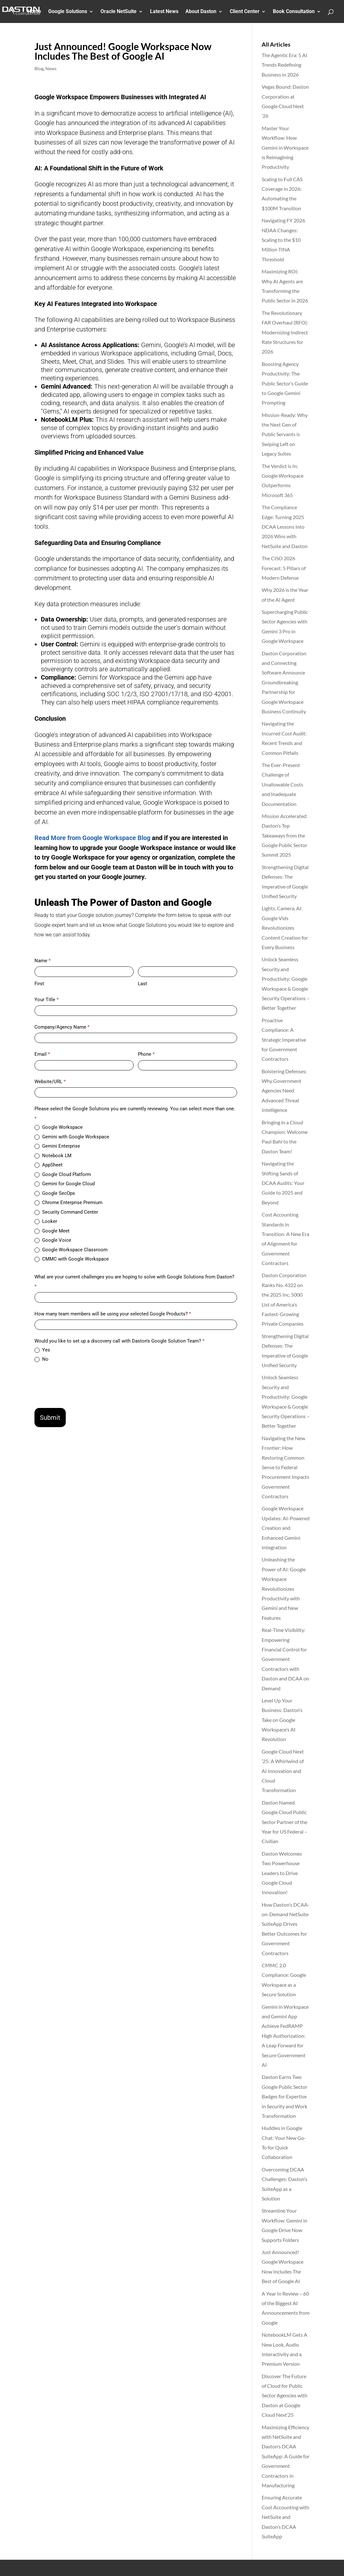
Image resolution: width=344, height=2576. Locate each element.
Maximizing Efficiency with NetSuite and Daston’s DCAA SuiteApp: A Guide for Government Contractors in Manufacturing (286, 2456)
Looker (45, 1221)
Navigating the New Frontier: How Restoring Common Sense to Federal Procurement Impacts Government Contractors (285, 1467)
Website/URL (50, 1081)
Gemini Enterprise (57, 1146)
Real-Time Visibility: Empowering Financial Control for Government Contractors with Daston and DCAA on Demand (285, 1659)
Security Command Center (66, 1212)
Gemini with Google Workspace (71, 1137)
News (50, 68)
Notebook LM (52, 1155)
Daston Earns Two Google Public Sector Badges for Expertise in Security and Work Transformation (284, 2096)
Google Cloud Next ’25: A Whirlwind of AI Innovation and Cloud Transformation (283, 1770)
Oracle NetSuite (119, 11)
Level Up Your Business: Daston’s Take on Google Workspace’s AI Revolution (282, 1719)
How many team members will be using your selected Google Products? (112, 1314)
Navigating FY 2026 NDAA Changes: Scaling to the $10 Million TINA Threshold (283, 239)
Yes (42, 1350)
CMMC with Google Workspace (71, 1259)
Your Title (46, 999)
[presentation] (82, 1384)
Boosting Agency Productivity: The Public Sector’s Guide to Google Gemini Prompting (285, 383)
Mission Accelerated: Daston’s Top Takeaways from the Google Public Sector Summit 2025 (285, 835)
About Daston (200, 11)
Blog (38, 68)
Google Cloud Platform (62, 1174)
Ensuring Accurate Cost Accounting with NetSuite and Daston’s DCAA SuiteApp (285, 2516)
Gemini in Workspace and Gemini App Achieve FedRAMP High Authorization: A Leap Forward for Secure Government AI (285, 2036)
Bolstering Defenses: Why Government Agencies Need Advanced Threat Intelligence (284, 1090)
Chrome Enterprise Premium (68, 1202)
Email (42, 1054)
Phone (146, 1054)
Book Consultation (294, 11)
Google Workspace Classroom (71, 1250)
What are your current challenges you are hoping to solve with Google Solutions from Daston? (134, 1281)
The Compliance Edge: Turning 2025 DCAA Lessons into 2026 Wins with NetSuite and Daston (285, 526)
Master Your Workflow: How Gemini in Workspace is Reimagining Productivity (285, 147)
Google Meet (52, 1231)
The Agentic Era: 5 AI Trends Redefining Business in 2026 (284, 65)
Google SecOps (54, 1193)
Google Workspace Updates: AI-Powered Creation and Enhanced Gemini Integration (286, 1527)
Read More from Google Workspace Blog (92, 838)
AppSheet (48, 1165)
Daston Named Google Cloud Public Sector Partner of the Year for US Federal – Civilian (284, 1821)
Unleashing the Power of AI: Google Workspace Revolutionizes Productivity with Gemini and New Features (284, 1588)
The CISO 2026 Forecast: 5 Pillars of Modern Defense (284, 568)
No (41, 1359)
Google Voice (52, 1240)
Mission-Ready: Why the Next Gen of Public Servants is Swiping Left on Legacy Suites (285, 434)
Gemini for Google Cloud (64, 1184)
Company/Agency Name (62, 1027)
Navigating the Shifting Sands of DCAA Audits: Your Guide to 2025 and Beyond (283, 1182)
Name (42, 961)
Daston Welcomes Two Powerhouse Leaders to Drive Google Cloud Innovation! (282, 1872)
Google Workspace (58, 1127)
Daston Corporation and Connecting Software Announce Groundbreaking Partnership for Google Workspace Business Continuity (284, 682)
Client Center (244, 11)
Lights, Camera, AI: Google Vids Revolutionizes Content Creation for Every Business (285, 927)
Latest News (164, 11)
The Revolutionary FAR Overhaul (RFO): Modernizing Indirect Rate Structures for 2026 (285, 332)
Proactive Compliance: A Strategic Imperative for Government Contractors (284, 1039)
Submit (50, 1417)
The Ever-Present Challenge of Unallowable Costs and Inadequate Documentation (282, 784)
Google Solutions (67, 11)
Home (34, 11)
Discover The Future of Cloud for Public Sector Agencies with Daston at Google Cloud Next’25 (284, 2395)
